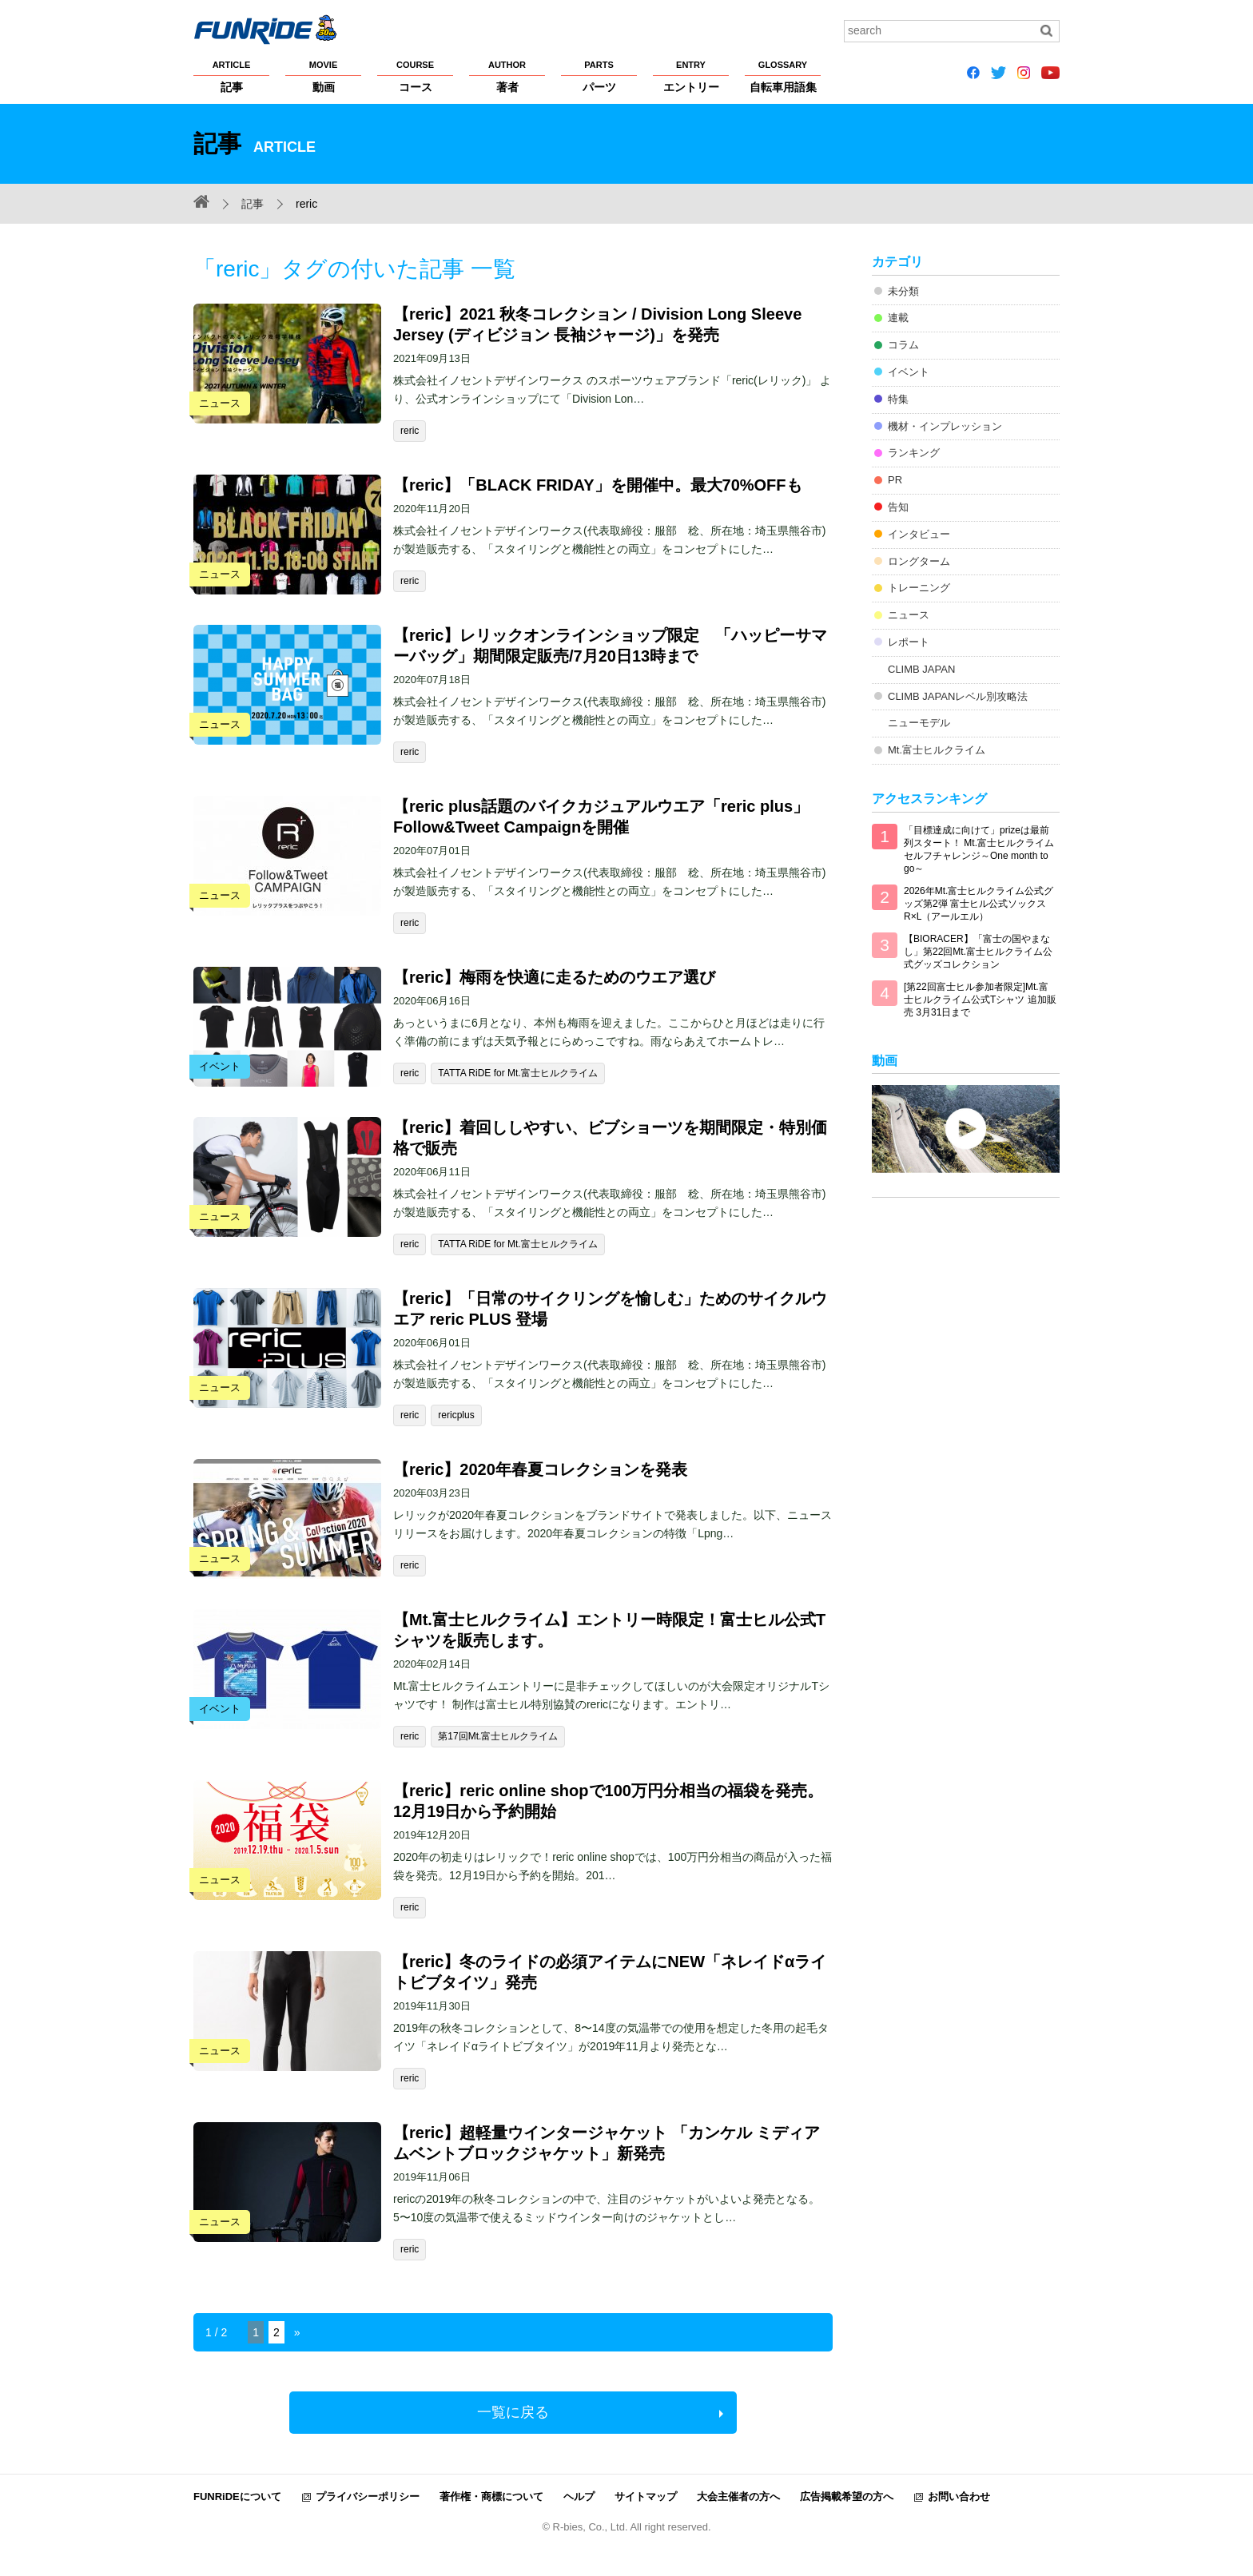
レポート (908, 642)
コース (415, 75)
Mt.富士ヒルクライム (936, 750)
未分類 (903, 291)
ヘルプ (579, 2496)
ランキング (914, 453)
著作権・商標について (491, 2496)
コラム (903, 345)
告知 (898, 507)
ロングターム (919, 561)
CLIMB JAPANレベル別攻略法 (958, 696)
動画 (323, 75)
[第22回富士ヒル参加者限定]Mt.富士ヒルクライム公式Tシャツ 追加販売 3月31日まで (980, 999)
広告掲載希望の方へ (846, 2496)
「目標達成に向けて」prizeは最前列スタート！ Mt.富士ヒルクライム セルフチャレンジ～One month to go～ (979, 849)
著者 (507, 75)
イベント (908, 372)
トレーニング (919, 588)
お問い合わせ (959, 2496)
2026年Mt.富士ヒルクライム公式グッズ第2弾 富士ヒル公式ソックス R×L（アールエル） (978, 903)
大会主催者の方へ (738, 2496)
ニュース (908, 615)
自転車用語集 (783, 75)
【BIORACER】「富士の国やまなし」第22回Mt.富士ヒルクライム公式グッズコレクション (978, 951)
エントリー (691, 75)
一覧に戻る (513, 2412)
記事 (231, 75)
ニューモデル (919, 723)
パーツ (599, 75)
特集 (898, 399)
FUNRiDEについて (237, 2496)
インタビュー (919, 534)
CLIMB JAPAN (921, 669)
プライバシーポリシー (368, 2496)
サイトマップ (646, 2496)
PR (895, 480)
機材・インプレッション (945, 426)
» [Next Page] (297, 2332)
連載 (898, 318)
